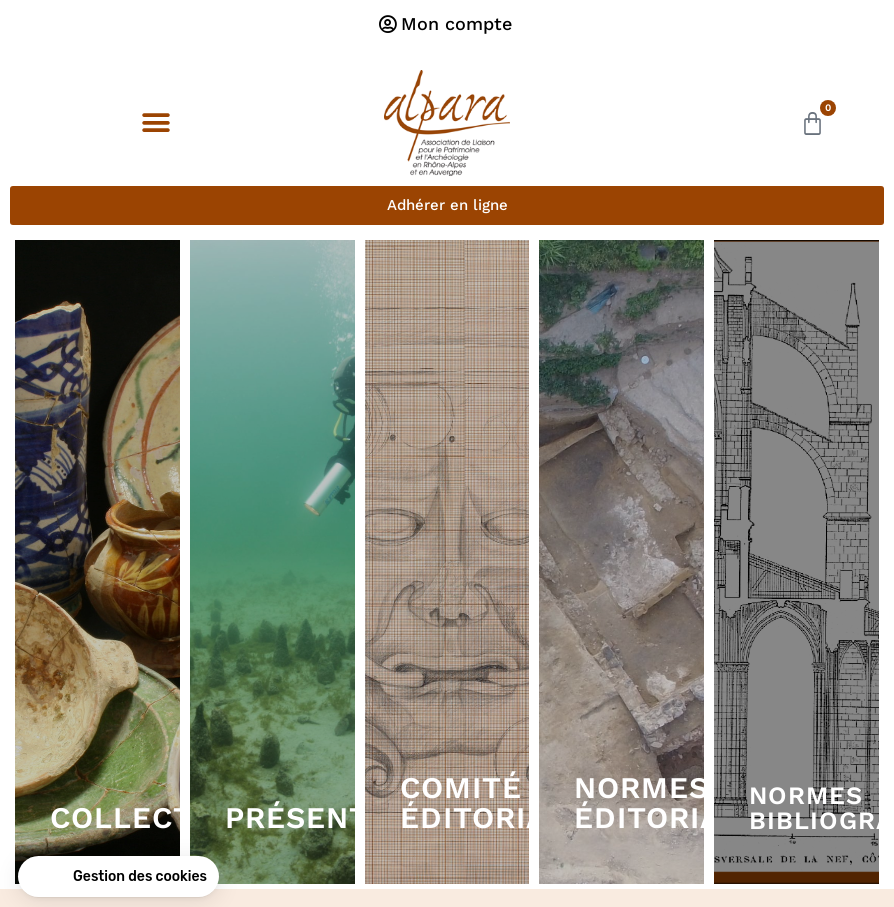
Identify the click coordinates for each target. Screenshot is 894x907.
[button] (155, 123)
